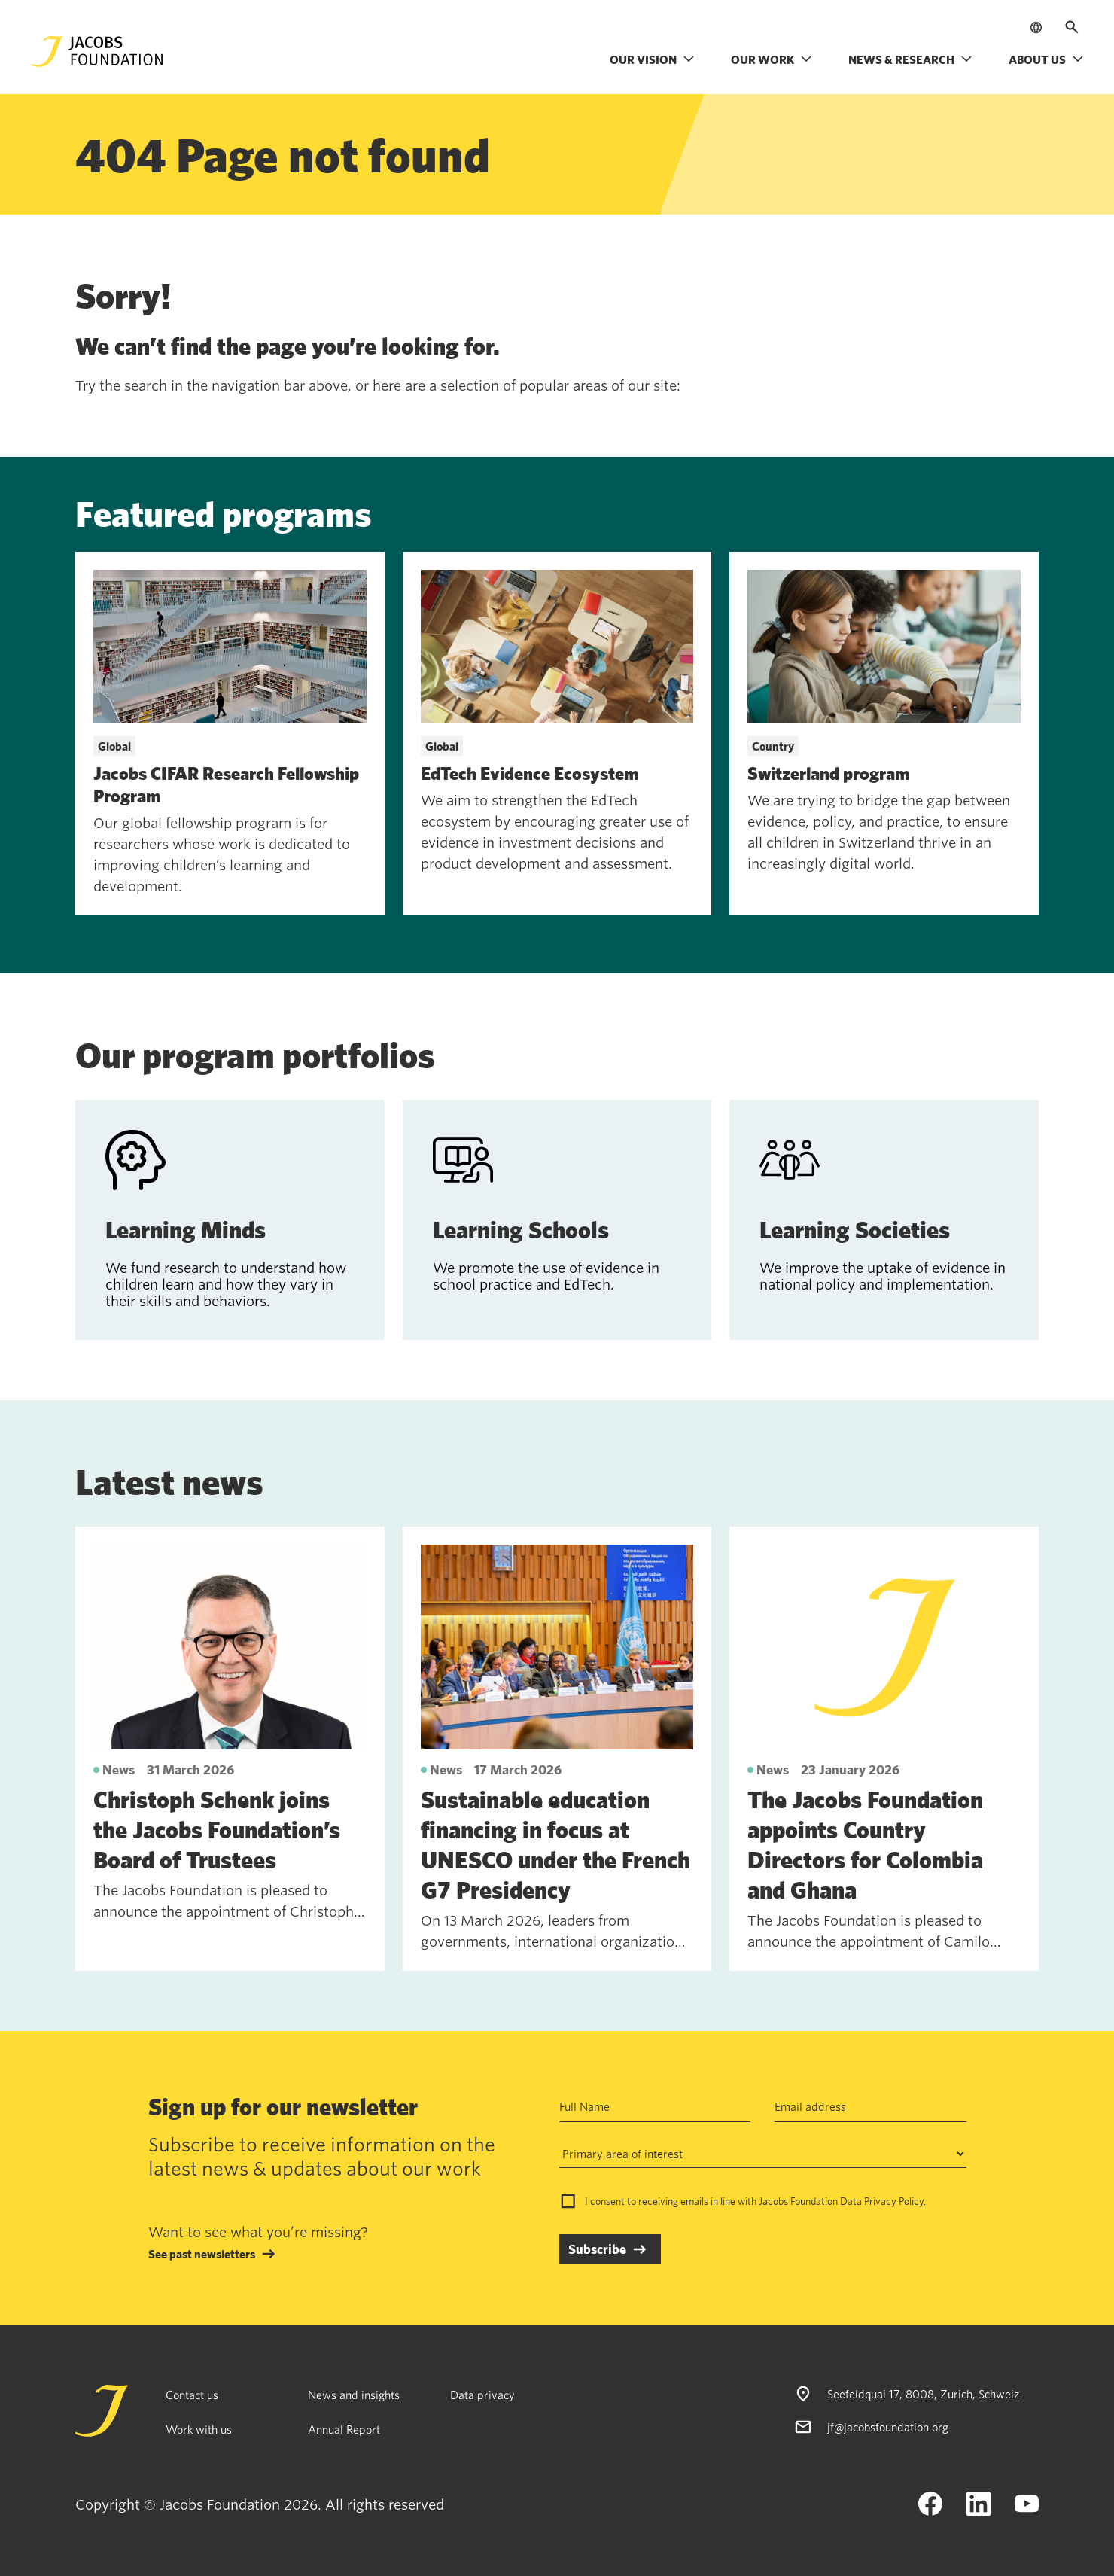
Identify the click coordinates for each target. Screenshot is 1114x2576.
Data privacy (482, 2394)
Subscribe (597, 2249)
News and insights (354, 2394)
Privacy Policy (894, 2201)
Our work (771, 59)
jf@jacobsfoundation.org (887, 2427)
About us (1046, 59)
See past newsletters (201, 2254)
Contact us (192, 2394)
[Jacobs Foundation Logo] (97, 52)
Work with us (199, 2429)
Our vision (652, 59)
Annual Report (344, 2429)
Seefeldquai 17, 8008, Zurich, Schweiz (923, 2394)
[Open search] (1072, 27)
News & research (910, 59)
